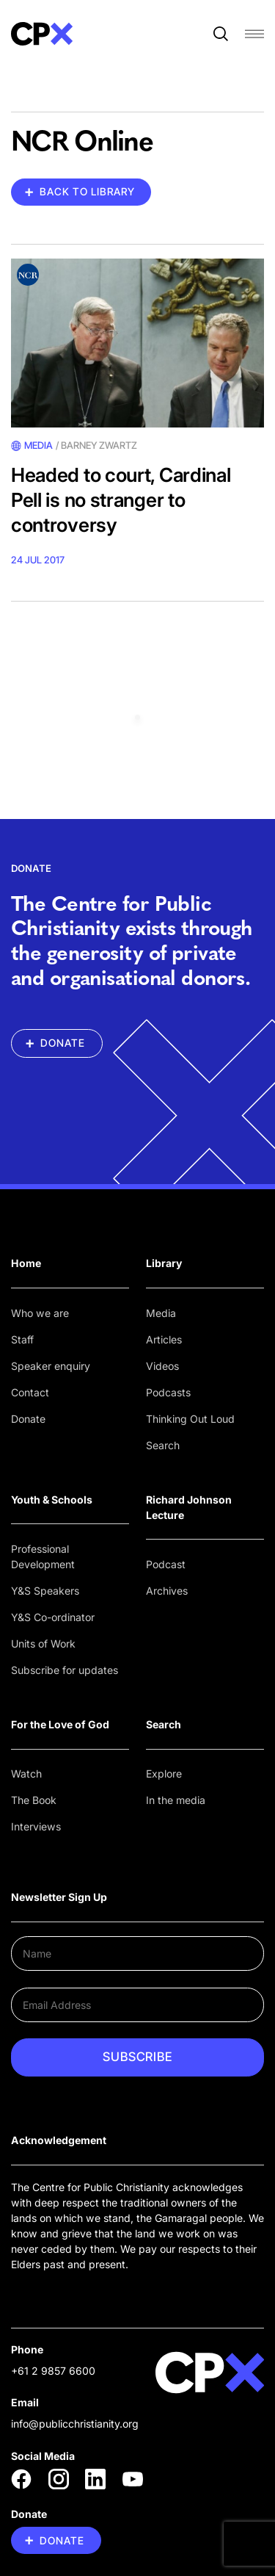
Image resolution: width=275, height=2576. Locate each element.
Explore (164, 1773)
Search (163, 1445)
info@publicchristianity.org (75, 2423)
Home (26, 1263)
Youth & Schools (51, 1499)
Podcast (166, 1564)
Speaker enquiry (50, 1366)
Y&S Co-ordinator (53, 1617)
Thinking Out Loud (190, 1419)
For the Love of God (60, 1724)
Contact (30, 1392)
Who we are (40, 1313)
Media (161, 1313)
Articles (164, 1339)
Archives (167, 1590)
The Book (33, 1800)
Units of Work (43, 1643)
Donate (28, 1419)
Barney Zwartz (99, 445)
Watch (26, 1773)
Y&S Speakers (45, 1590)
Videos (162, 1366)
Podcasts (168, 1392)
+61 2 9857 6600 (53, 2370)
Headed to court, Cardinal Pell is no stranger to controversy (121, 499)
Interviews (36, 1826)
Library (164, 1263)
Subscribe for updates (64, 1670)
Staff (22, 1339)
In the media (175, 1800)
